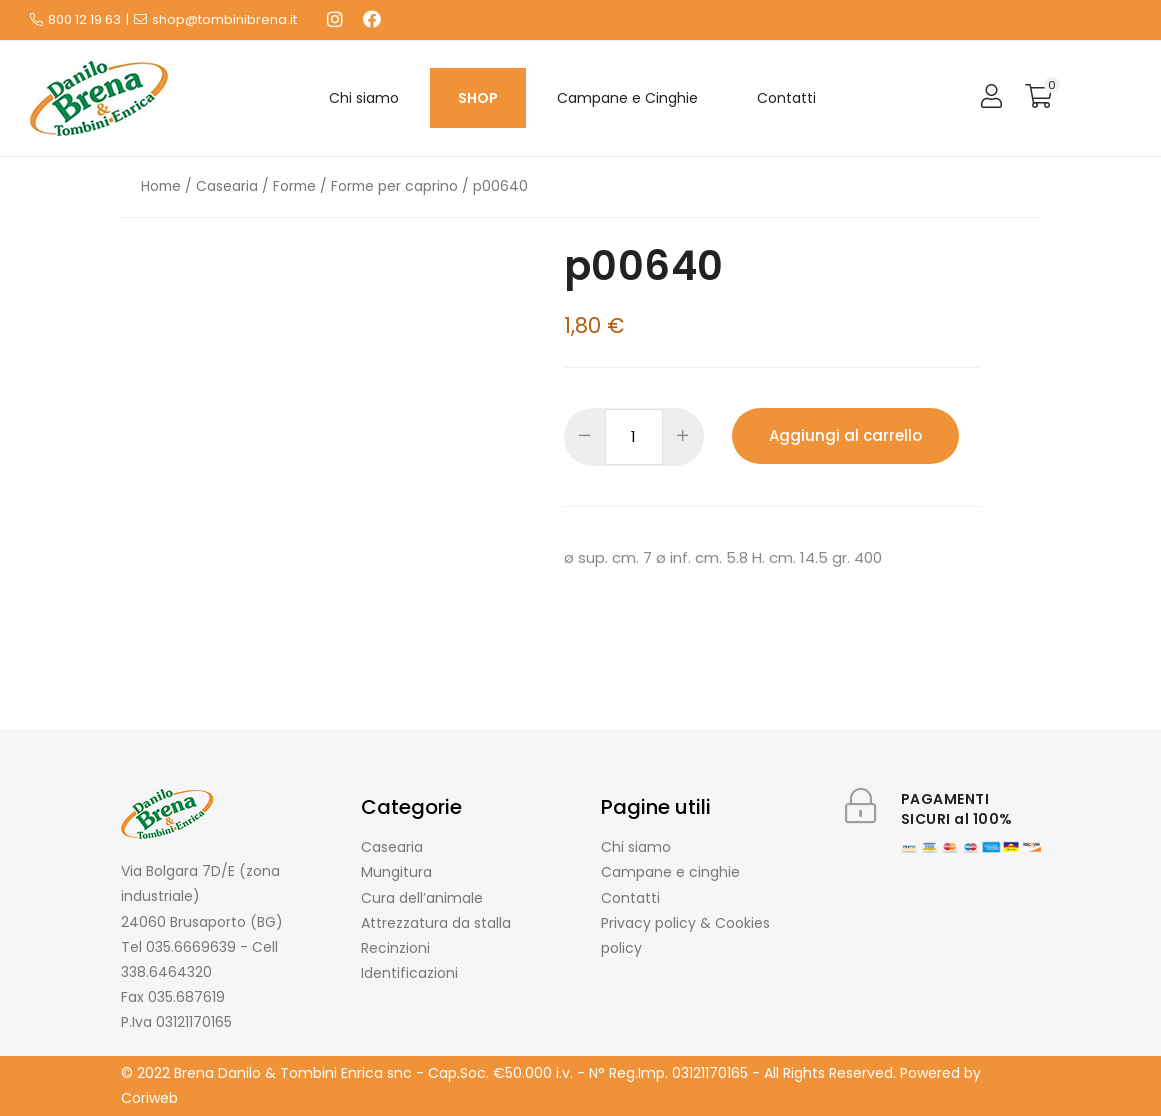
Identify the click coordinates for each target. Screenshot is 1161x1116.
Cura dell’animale (422, 898)
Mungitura (396, 872)
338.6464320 (166, 972)
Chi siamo (364, 98)
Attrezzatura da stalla (436, 923)
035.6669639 (191, 947)
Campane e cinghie (670, 872)
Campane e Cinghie (627, 98)
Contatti (786, 98)
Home (161, 186)
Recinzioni (395, 948)
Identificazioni (409, 973)
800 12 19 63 (84, 19)
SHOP (478, 98)
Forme (294, 186)
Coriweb (149, 1098)
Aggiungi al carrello (845, 435)
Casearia (227, 186)
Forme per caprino (394, 186)
